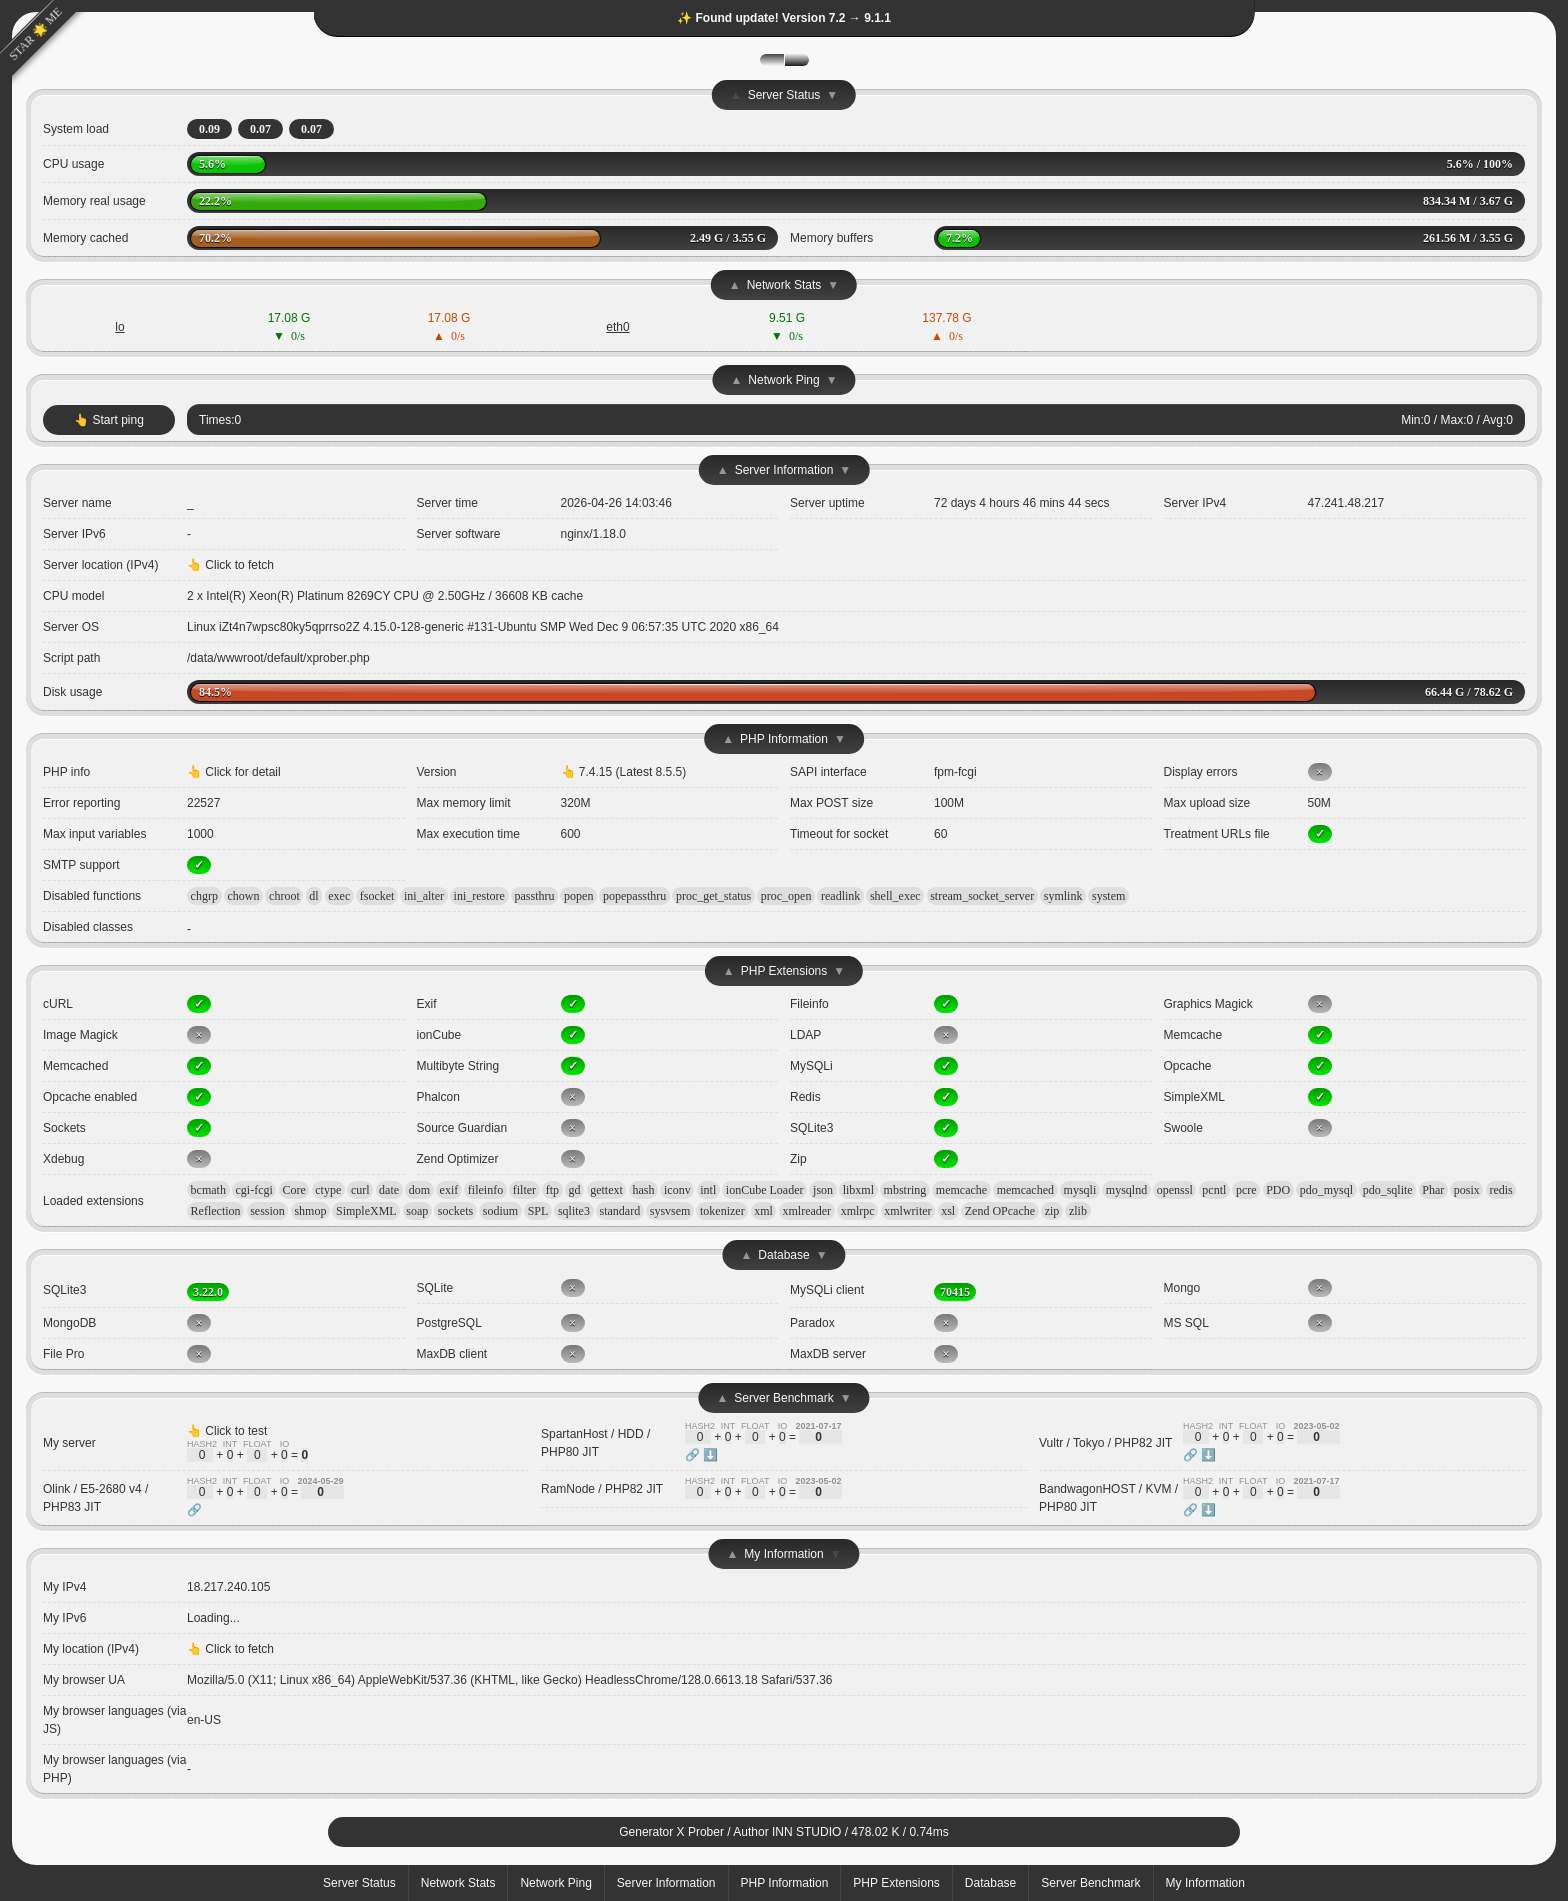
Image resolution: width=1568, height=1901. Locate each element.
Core (293, 1190)
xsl (948, 1211)
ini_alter (424, 896)
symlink (1063, 896)
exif (449, 1190)
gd (575, 1190)
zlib (1078, 1211)
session (267, 1211)
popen (578, 896)
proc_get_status (713, 896)
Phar (1433, 1190)
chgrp (204, 896)
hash (643, 1190)
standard (620, 1211)
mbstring (905, 1190)
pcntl (1214, 1190)
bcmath (208, 1190)
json (823, 1190)
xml (763, 1211)
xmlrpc (858, 1211)
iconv (677, 1190)
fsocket (377, 896)
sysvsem (670, 1211)
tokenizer (722, 1211)
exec (339, 896)
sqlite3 (574, 1211)
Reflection (216, 1211)
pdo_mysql (1326, 1190)
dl (313, 896)
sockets (455, 1211)
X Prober (700, 1832)
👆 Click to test (227, 1431)
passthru (535, 896)
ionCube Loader (765, 1190)
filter (524, 1190)
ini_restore (479, 896)
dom (419, 1190)
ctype (328, 1190)
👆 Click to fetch (230, 565)
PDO (1278, 1190)
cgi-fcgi (254, 1190)
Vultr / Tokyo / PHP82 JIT (1105, 1443)
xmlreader (806, 1211)
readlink (840, 896)
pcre (1246, 1190)
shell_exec (895, 896)
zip (1052, 1211)
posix (1467, 1190)
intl (708, 1190)
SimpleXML (366, 1211)
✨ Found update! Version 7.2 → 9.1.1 (784, 18)
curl (360, 1190)
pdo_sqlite (1388, 1190)
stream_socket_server (982, 896)
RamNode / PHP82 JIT (602, 1489)
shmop (310, 1211)
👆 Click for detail (234, 772)
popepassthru (634, 896)
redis (1500, 1190)
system (1108, 896)
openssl (1175, 1190)
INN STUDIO (806, 1832)
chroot (284, 896)
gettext (606, 1190)
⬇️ (710, 1455)
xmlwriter (907, 1211)
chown (244, 896)
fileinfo (485, 1190)
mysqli (1080, 1190)
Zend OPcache (1000, 1211)
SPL (538, 1211)
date (389, 1190)
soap (417, 1211)
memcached (1025, 1190)
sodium (500, 1211)
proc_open (786, 896)
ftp (552, 1190)
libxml (858, 1190)
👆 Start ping (109, 420)
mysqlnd (1126, 1190)
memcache (961, 1190)
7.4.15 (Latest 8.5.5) (632, 772)
